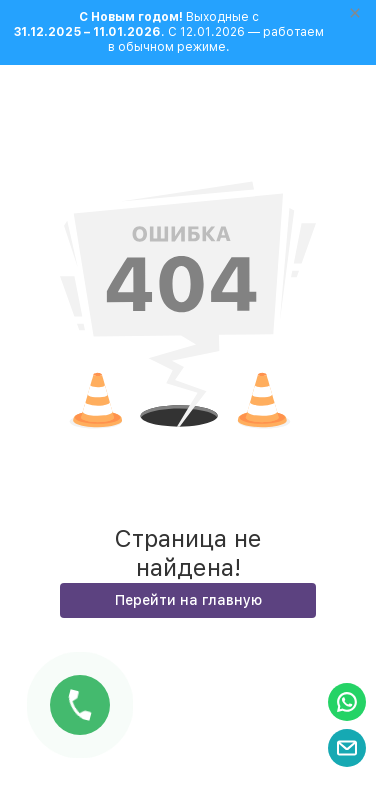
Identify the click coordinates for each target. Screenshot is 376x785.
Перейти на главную (188, 600)
